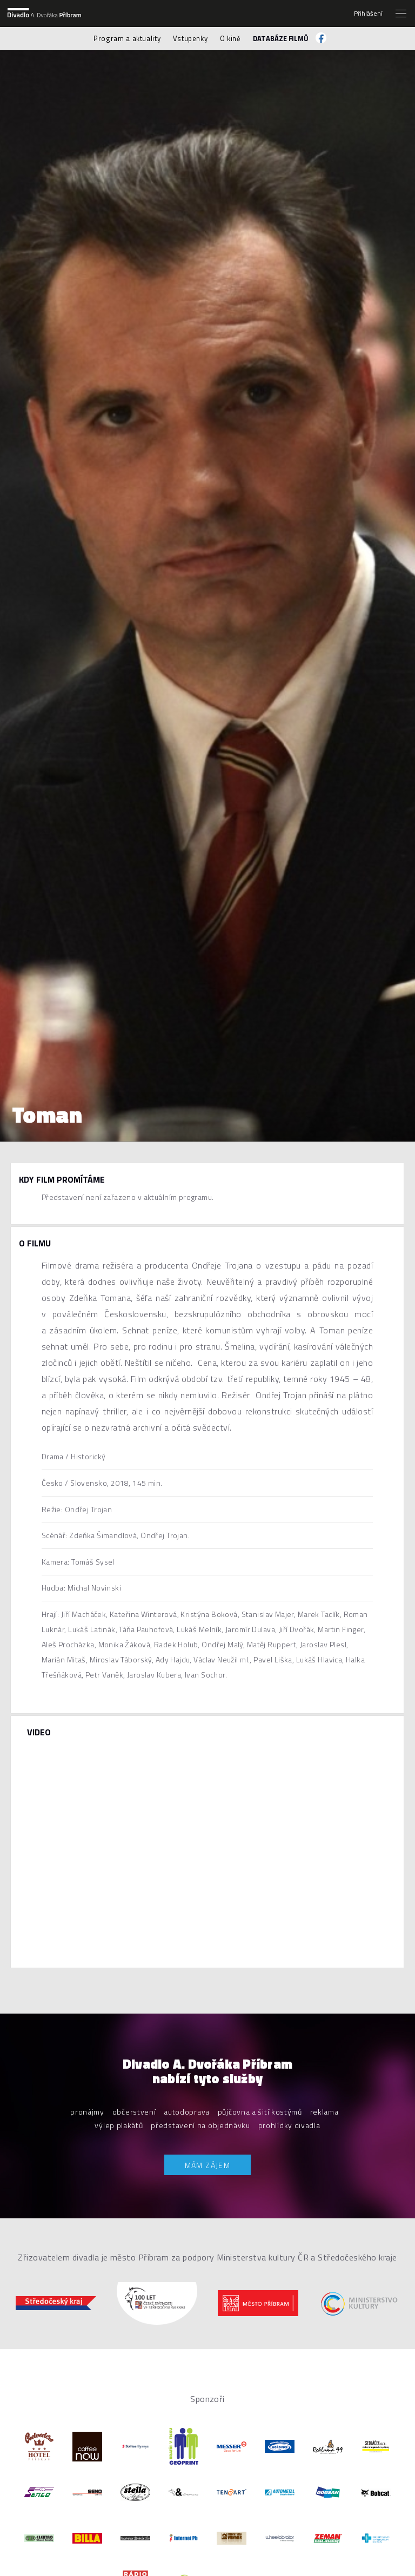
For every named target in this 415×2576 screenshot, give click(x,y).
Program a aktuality (126, 38)
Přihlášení (368, 13)
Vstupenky (190, 38)
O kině (230, 38)
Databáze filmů (281, 38)
